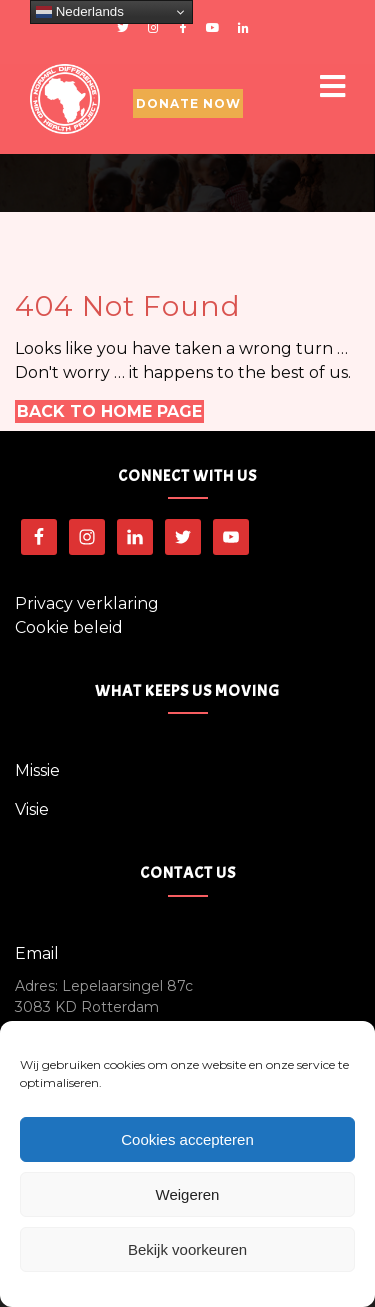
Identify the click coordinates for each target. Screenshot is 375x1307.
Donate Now (188, 103)
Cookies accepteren (187, 1139)
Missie (37, 770)
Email (37, 953)
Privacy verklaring (87, 603)
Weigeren (188, 1194)
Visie (32, 809)
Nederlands (80, 12)
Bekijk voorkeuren (187, 1249)
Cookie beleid (69, 627)
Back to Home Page (109, 411)
